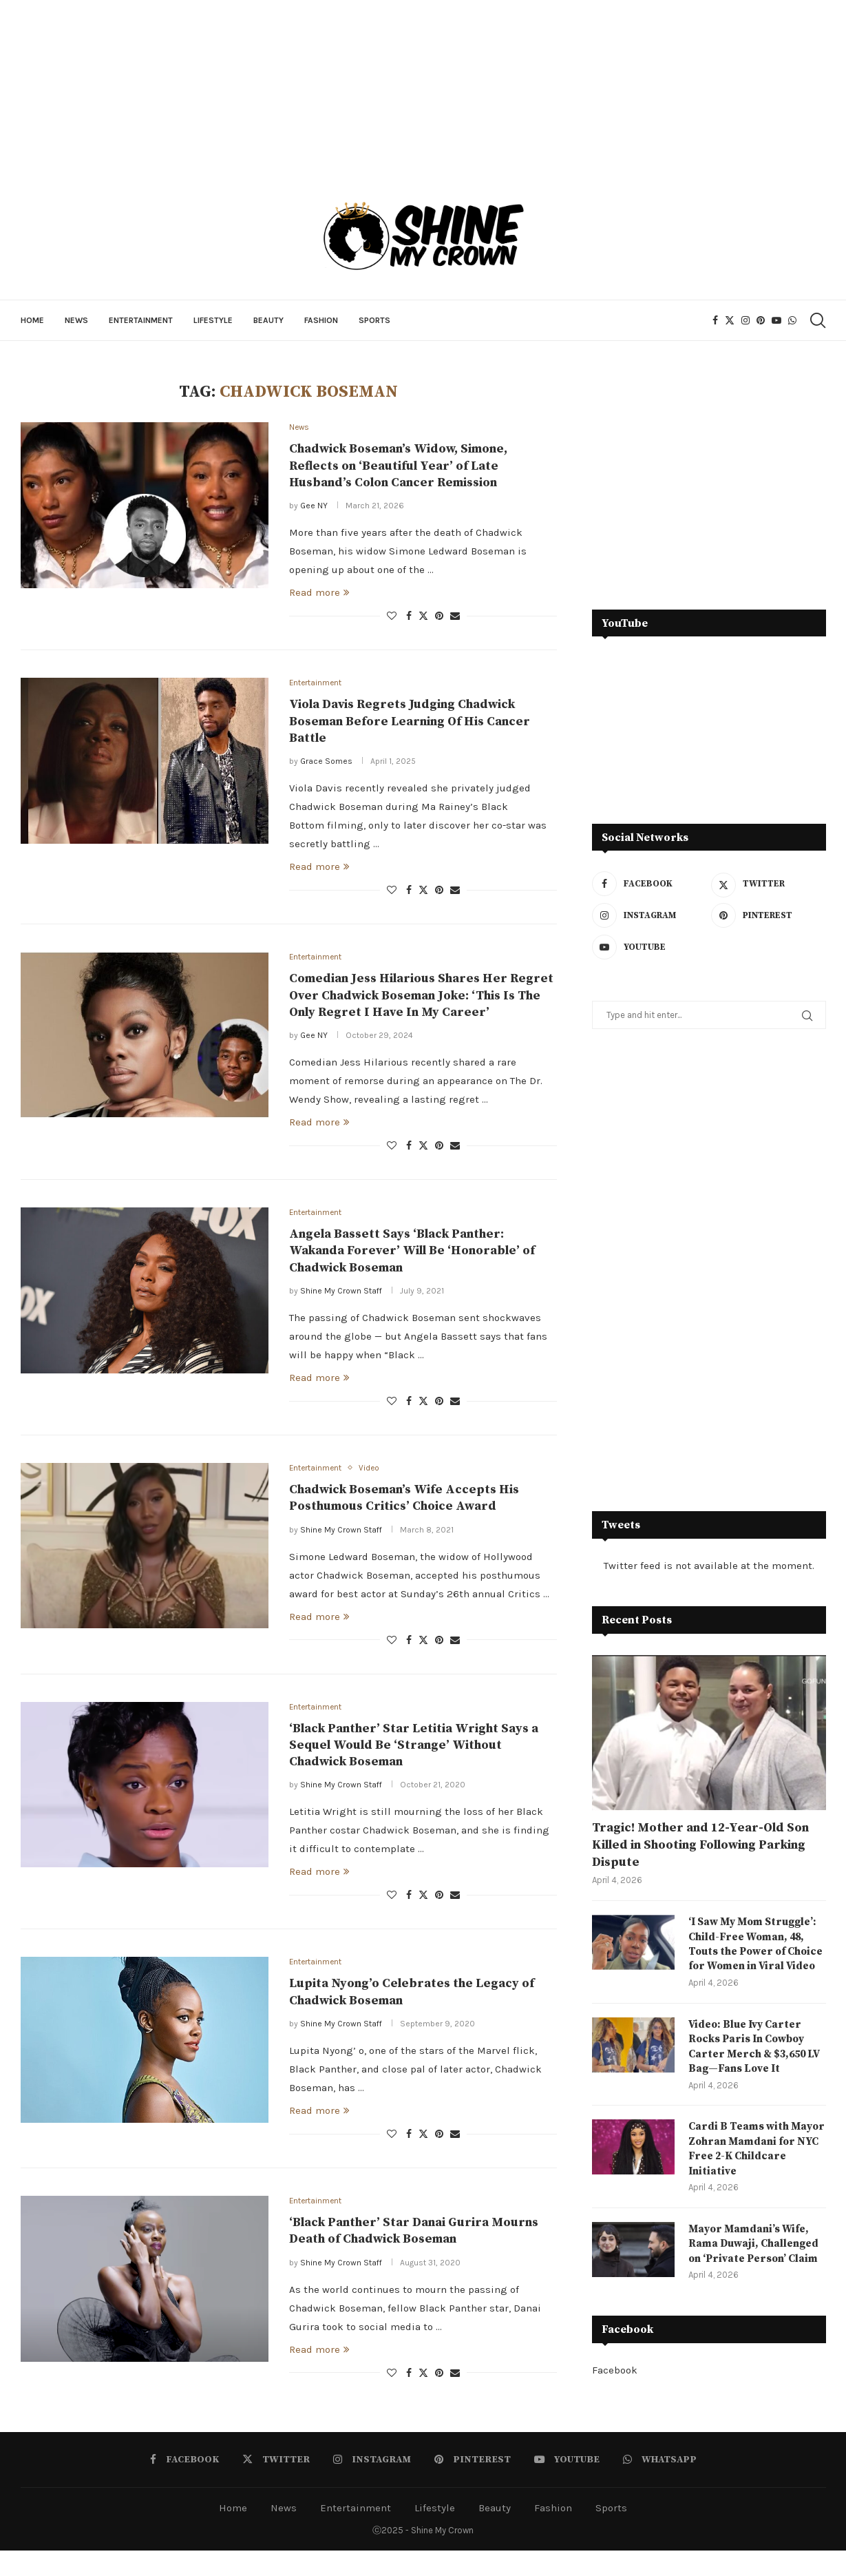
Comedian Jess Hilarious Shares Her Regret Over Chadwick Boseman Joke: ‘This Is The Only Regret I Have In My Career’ (421, 999)
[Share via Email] (455, 617)
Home (32, 320)
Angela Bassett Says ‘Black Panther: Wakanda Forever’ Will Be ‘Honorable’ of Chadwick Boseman (412, 1255)
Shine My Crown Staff (341, 1295)
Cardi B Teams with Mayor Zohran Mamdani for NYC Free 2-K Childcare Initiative (752, 2171)
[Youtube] (776, 320)
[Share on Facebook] (409, 617)
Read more (319, 594)
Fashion (321, 320)
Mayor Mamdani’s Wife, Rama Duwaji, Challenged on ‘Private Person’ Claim (756, 2268)
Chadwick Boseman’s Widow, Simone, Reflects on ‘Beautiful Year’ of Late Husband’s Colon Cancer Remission (398, 467)
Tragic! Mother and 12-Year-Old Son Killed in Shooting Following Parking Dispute (700, 1845)
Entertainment (141, 320)
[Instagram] (745, 320)
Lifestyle (213, 320)
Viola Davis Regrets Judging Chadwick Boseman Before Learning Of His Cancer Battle (409, 724)
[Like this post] (391, 617)
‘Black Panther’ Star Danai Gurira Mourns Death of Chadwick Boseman (413, 2239)
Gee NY (314, 507)
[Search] (817, 320)
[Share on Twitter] (423, 617)
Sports (374, 320)
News (76, 320)
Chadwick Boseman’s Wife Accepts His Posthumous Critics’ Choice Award (404, 1503)
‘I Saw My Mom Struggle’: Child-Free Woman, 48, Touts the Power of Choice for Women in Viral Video (754, 1953)
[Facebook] (715, 320)
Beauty (268, 320)
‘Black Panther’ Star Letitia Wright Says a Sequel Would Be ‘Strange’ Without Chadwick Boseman (413, 1751)
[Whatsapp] (792, 320)
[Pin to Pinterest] (439, 617)
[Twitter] (729, 320)
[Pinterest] (761, 320)
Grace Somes (326, 763)
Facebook (614, 2395)
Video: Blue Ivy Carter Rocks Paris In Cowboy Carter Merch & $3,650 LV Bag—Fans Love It (756, 2066)
